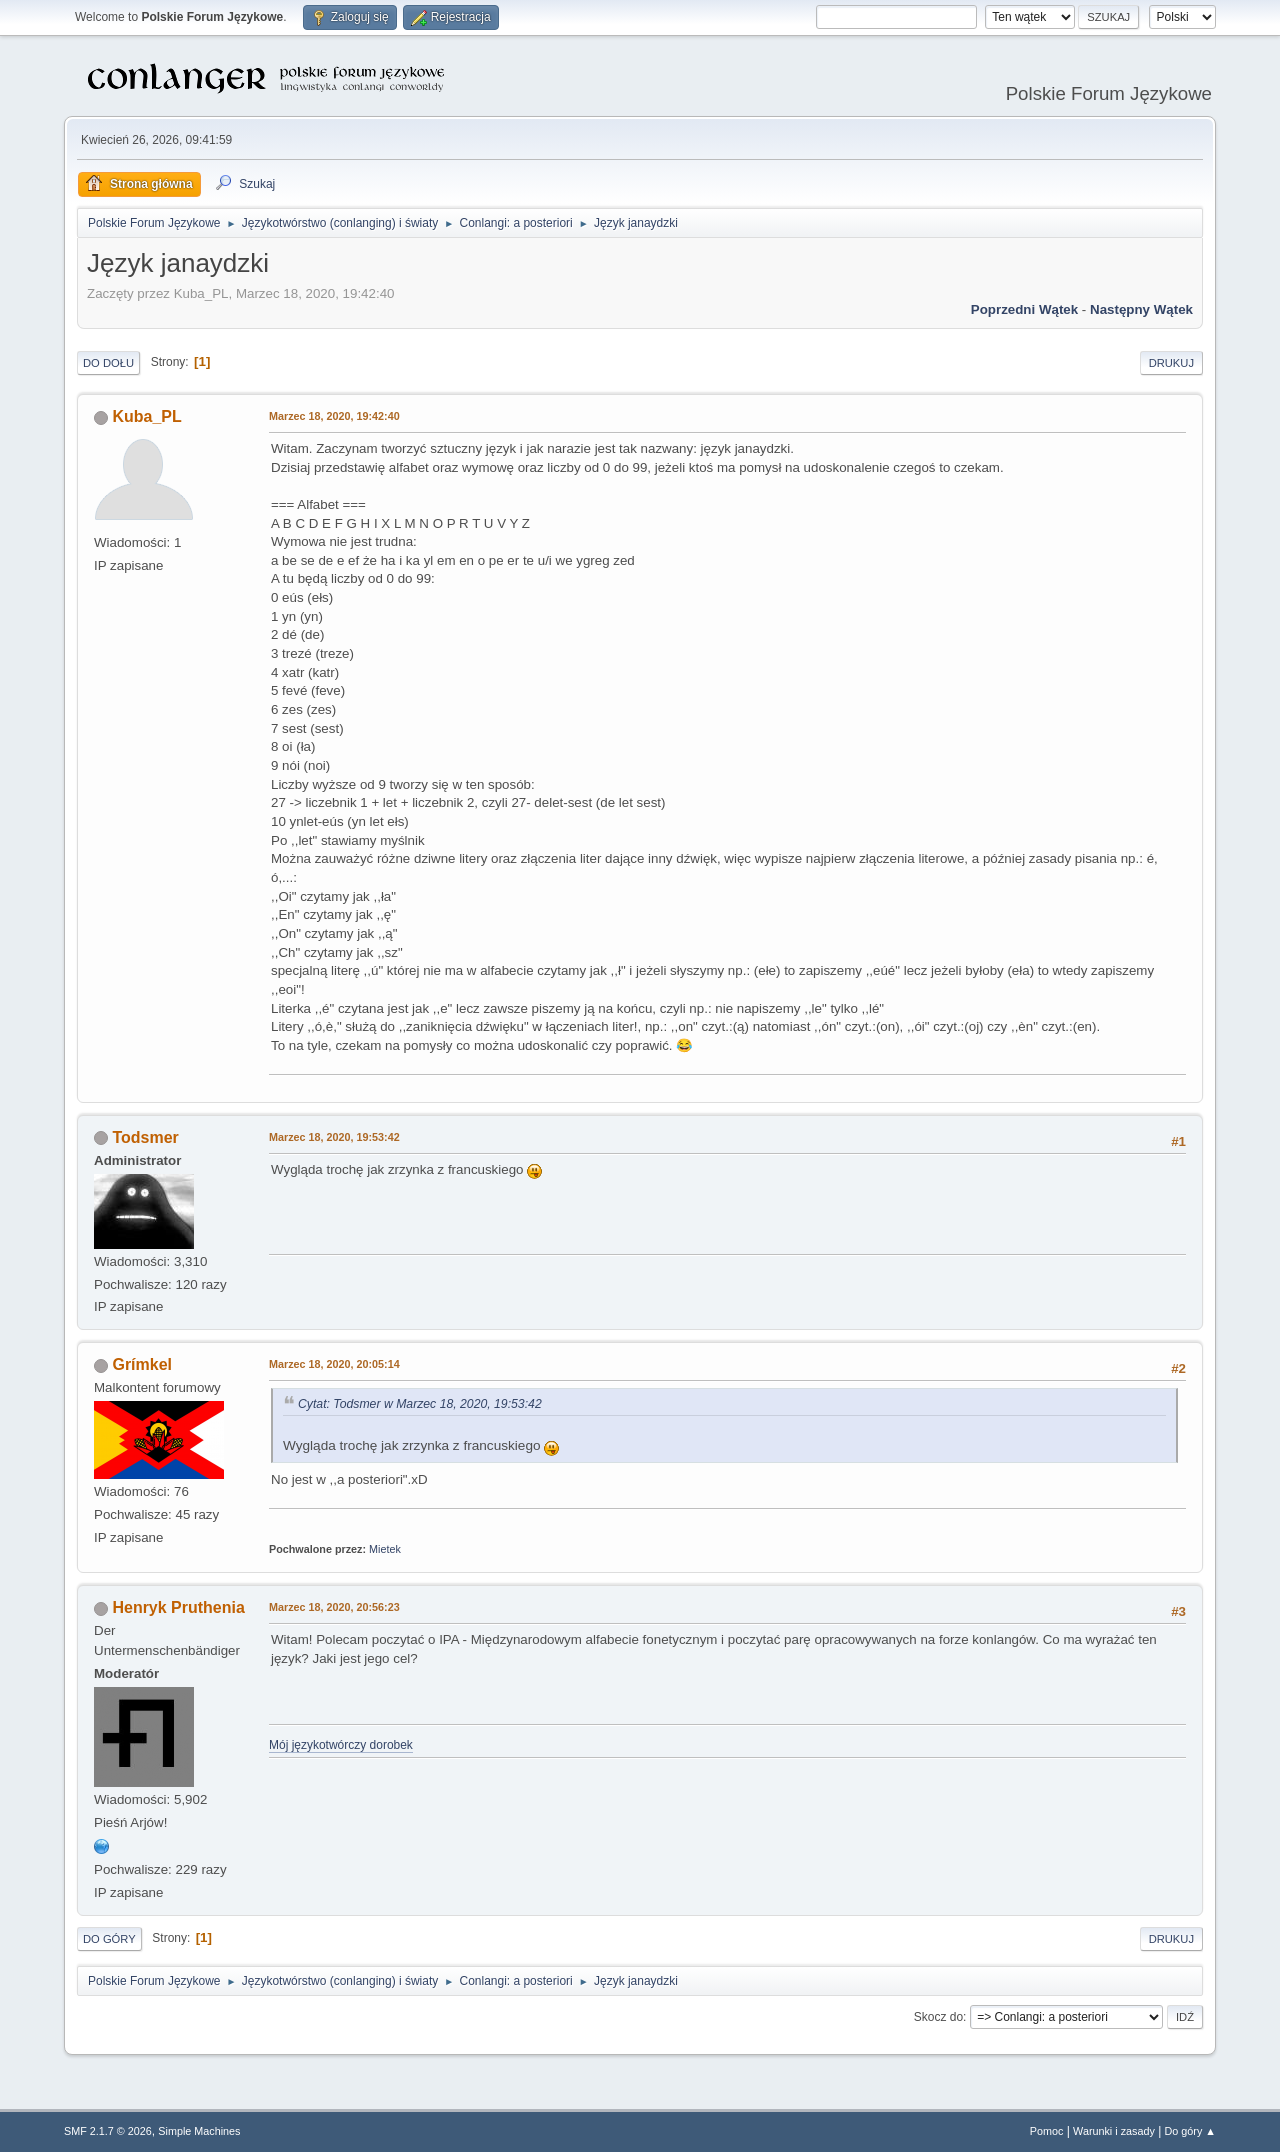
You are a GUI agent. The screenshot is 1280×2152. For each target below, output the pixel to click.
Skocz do (938, 2017)
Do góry (109, 1939)
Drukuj (1171, 363)
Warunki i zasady (1114, 2131)
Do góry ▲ (1190, 2131)
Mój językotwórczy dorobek (341, 1745)
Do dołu (108, 363)
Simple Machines (199, 2131)
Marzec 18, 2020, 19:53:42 (334, 1137)
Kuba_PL (146, 416)
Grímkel (142, 1364)
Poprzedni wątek (1024, 309)
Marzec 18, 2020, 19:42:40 (334, 416)
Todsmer (145, 1137)
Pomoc (1047, 2131)
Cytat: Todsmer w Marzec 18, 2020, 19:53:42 (420, 1404)
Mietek (385, 1549)
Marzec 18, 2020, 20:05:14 (334, 1364)
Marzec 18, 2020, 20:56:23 (334, 1607)
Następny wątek (1141, 309)
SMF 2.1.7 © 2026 (108, 2131)
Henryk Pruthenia (178, 1607)
